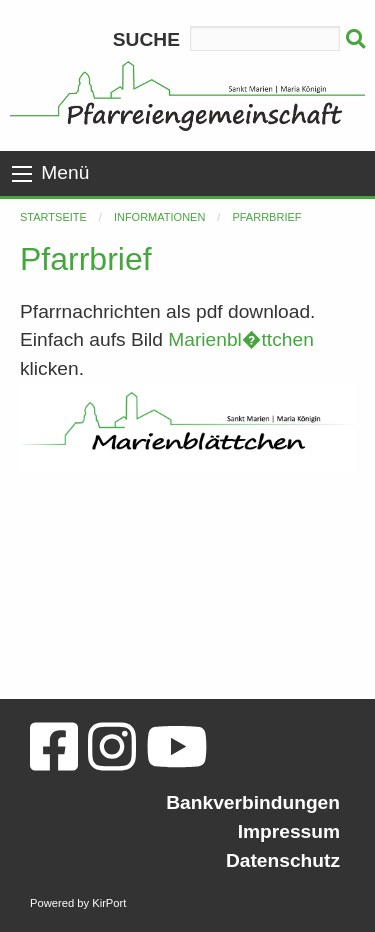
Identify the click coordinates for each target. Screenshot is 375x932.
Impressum (289, 831)
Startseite (53, 217)
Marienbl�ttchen (241, 339)
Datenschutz (283, 860)
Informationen (159, 217)
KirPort (109, 903)
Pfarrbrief (266, 217)
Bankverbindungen (253, 802)
